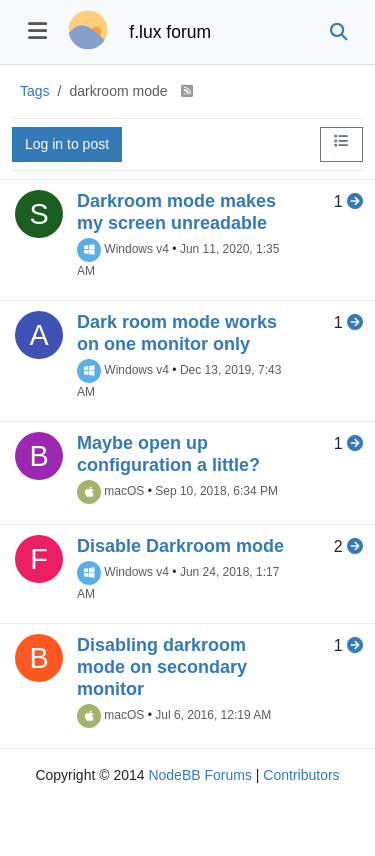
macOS (124, 491)
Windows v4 (136, 249)
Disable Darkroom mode (180, 546)
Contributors (301, 775)
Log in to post (67, 144)
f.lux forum (170, 32)
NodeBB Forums (199, 775)
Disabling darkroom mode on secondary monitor (162, 667)
